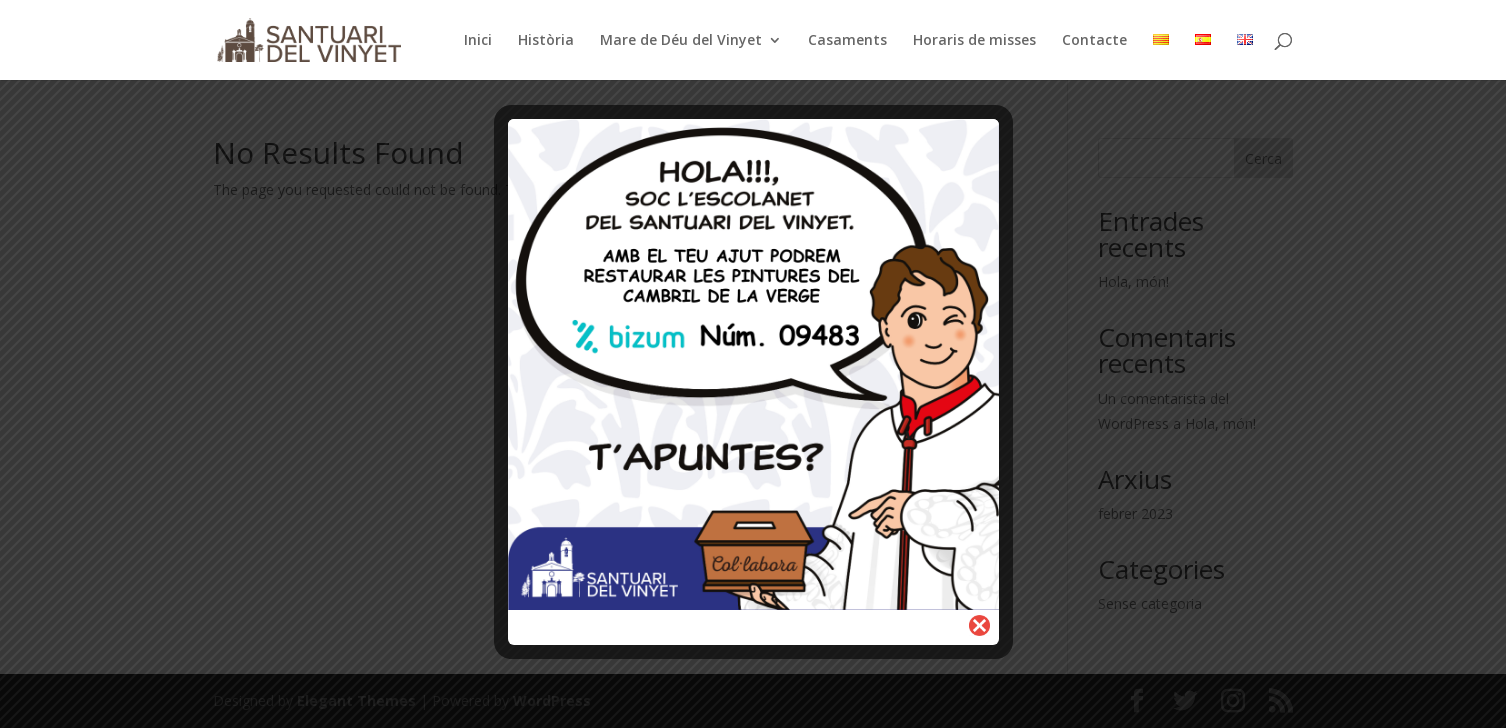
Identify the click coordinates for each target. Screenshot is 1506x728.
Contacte (1094, 41)
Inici (478, 41)
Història (546, 41)
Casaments (847, 41)
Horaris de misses (974, 41)
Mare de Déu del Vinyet (681, 41)
